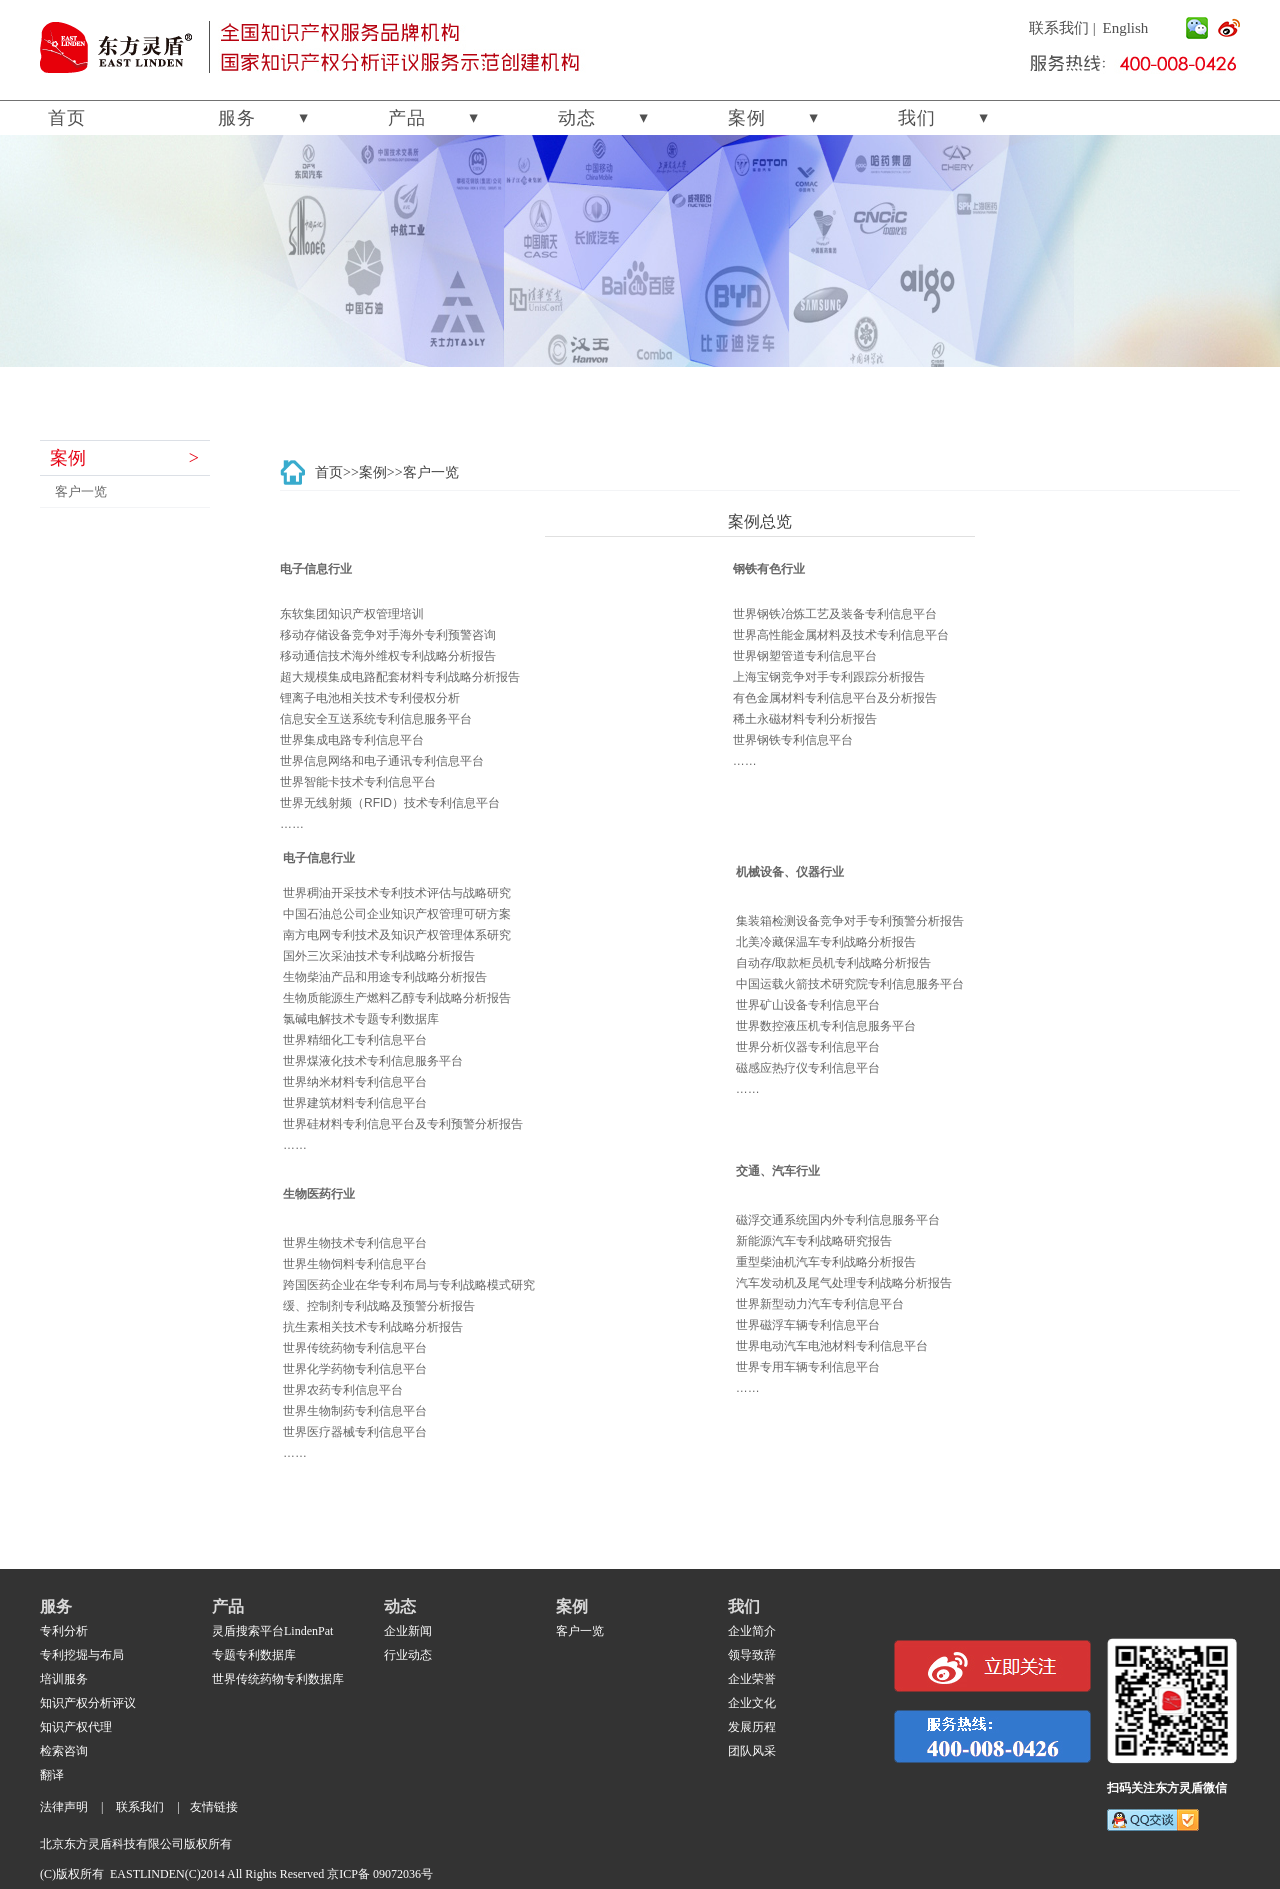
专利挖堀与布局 (82, 1655)
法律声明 (64, 1807)
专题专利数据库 (254, 1655)
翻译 (52, 1775)
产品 (407, 118)
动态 (577, 118)
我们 (917, 118)
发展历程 (752, 1727)
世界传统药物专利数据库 (278, 1679)
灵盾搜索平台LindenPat (272, 1631)
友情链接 (214, 1807)
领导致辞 (752, 1655)
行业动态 (408, 1655)
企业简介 (752, 1631)
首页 (67, 118)
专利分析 (64, 1631)
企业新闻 (408, 1631)
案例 (747, 118)
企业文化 (752, 1703)
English (1126, 28)
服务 (237, 118)
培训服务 (64, 1679)
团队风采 (752, 1751)
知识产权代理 (76, 1727)
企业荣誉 (752, 1679)
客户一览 (81, 491)
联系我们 (1059, 28)
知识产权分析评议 (88, 1703)
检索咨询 (64, 1751)
